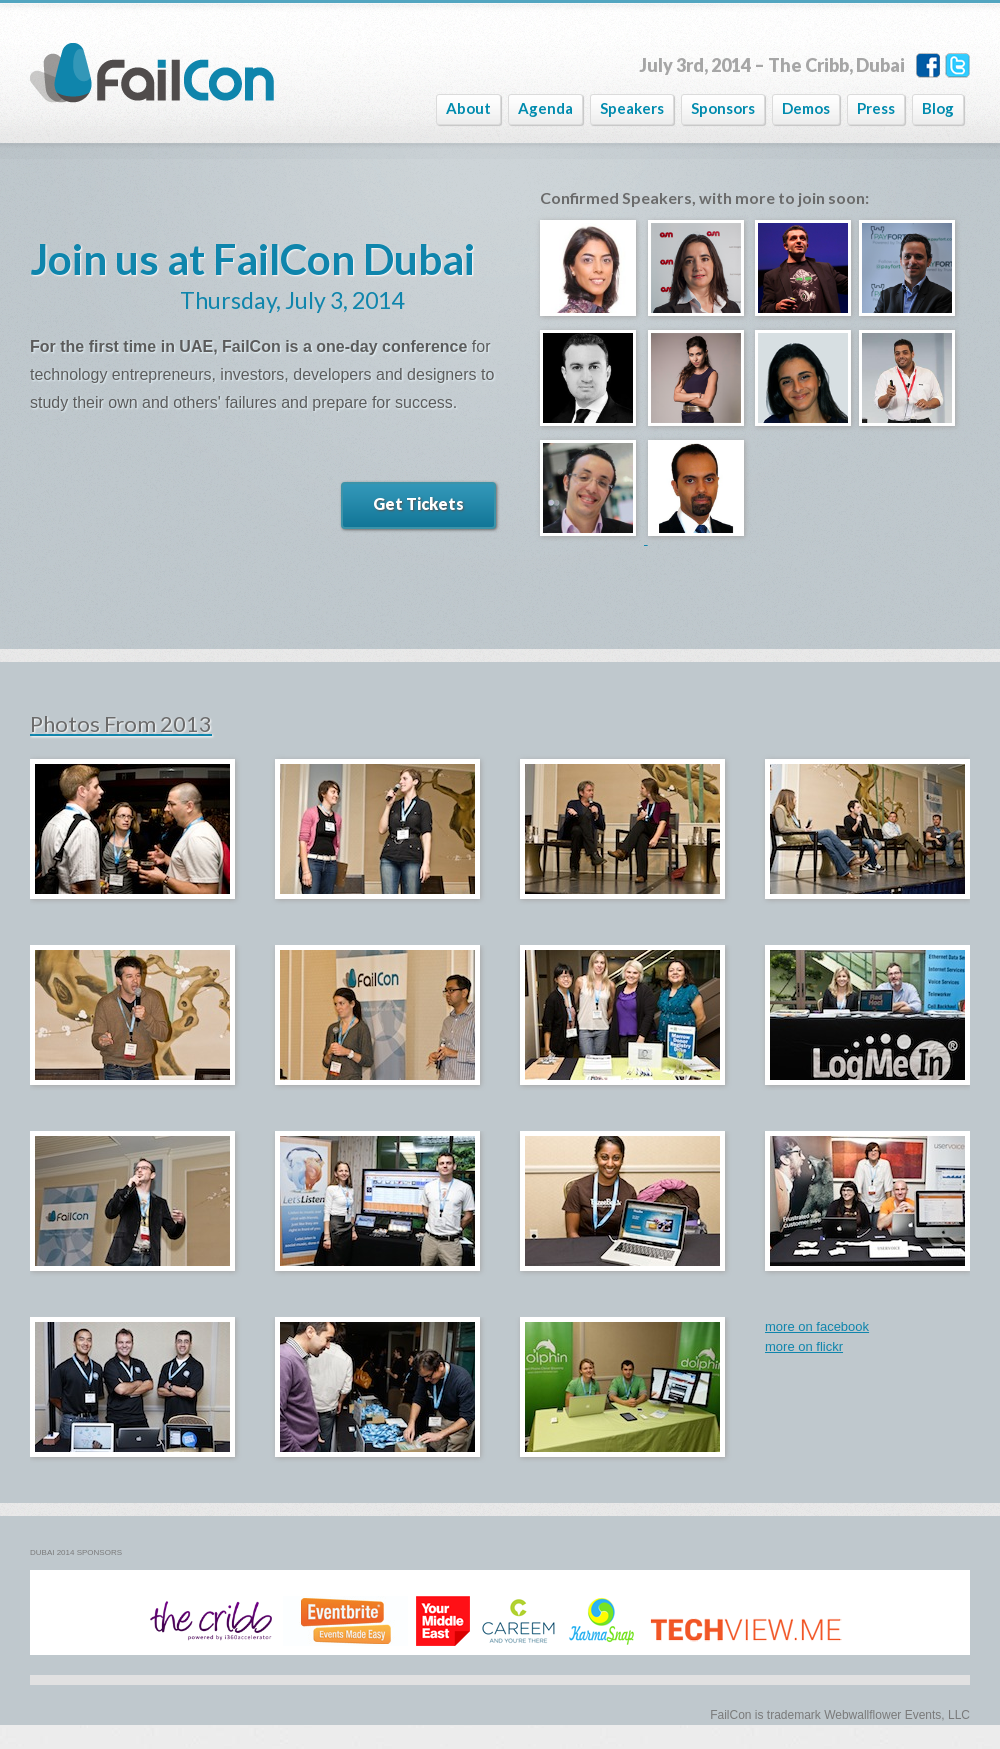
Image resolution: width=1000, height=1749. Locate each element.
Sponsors (723, 108)
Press (876, 108)
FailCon (152, 73)
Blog (938, 108)
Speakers (632, 108)
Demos (806, 108)
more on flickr (804, 1346)
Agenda (545, 108)
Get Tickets (418, 503)
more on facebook (817, 1326)
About (468, 108)
